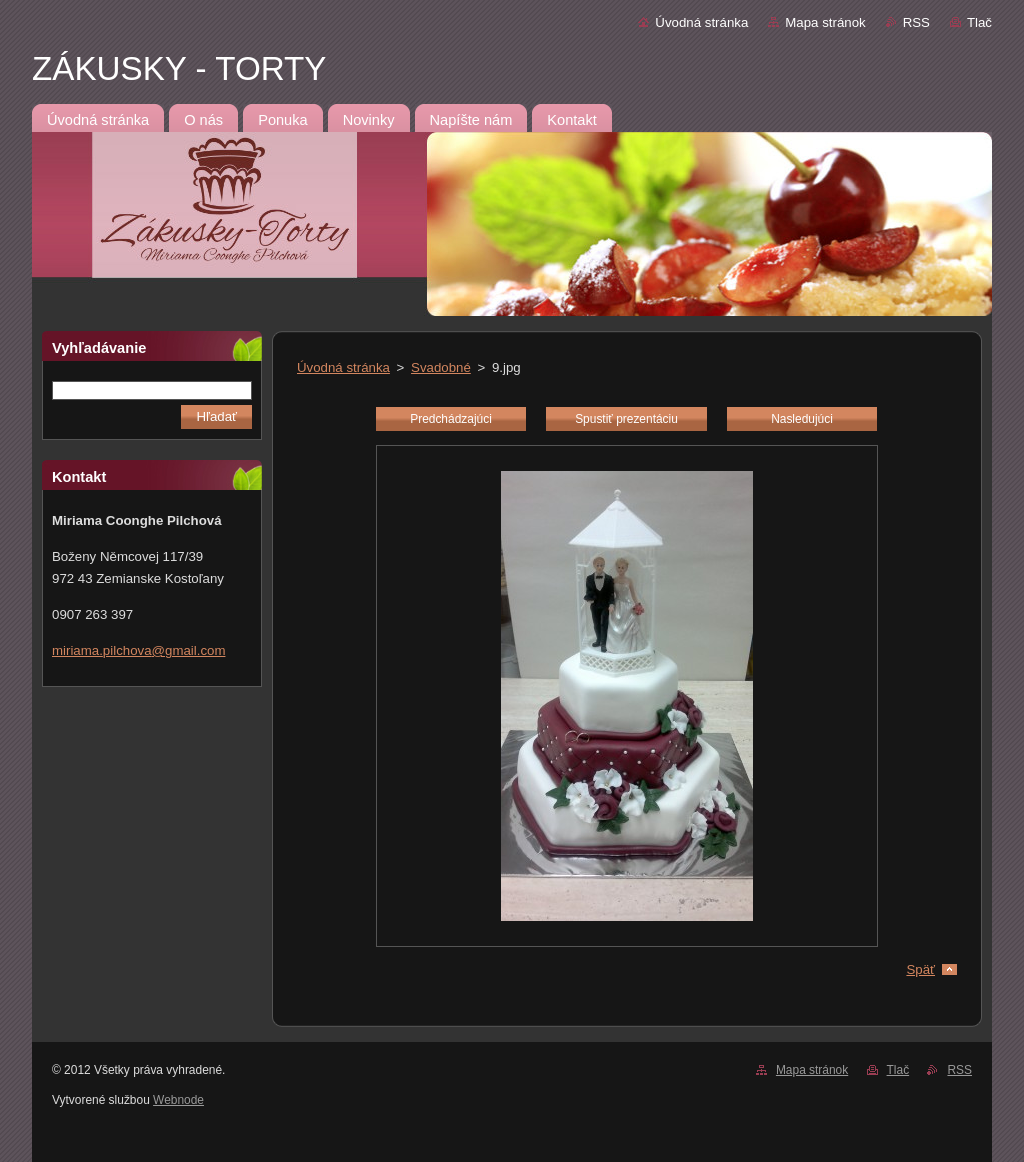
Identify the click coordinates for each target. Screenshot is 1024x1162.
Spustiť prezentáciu (626, 419)
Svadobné (441, 367)
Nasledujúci (802, 419)
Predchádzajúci (451, 419)
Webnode (178, 1100)
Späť (920, 969)
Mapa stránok (825, 22)
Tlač (979, 22)
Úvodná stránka (701, 22)
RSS (916, 22)
